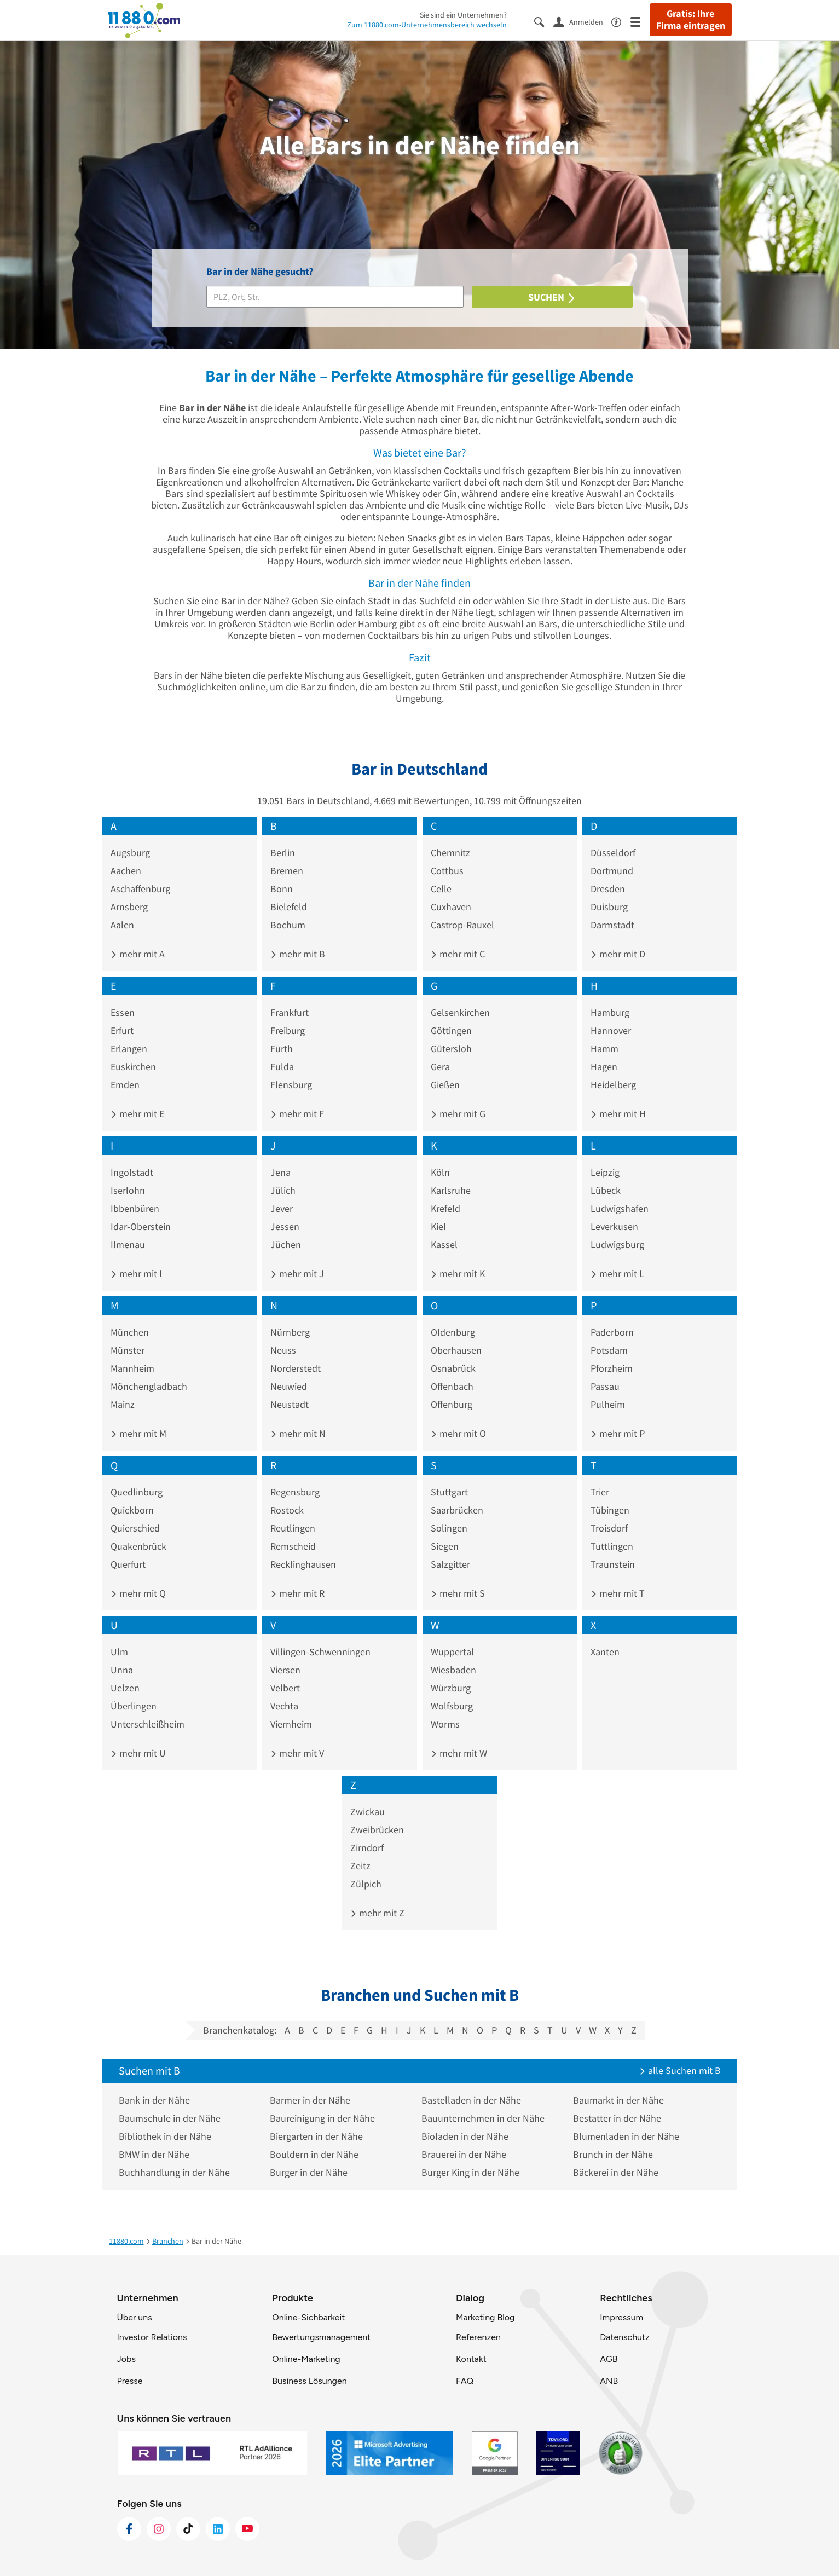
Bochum (287, 925)
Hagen (604, 1066)
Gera (440, 1066)
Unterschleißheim (147, 1724)
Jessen (284, 1226)
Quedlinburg (137, 1492)
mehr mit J (297, 1273)
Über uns (134, 2317)
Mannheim (132, 1368)
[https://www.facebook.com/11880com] (129, 2529)
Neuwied (288, 1386)
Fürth (281, 1048)
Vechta (284, 1706)
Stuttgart (449, 1492)
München (130, 1332)
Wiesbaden (453, 1670)
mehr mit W (459, 1753)
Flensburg (291, 1084)
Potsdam (609, 1350)
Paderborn (612, 1332)
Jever (281, 1208)
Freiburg (287, 1030)
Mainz (123, 1404)
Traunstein (613, 1564)
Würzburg (451, 1688)
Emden (125, 1084)
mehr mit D (618, 954)
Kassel (444, 1244)
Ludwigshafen (620, 1208)
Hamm (604, 1048)
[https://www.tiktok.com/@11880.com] (188, 2529)
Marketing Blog (485, 2317)
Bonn (281, 888)
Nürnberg (290, 1332)
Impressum (621, 2317)
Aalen (122, 925)
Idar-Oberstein (141, 1226)
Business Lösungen (309, 2381)
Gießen (445, 1084)
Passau (605, 1386)
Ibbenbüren (135, 1208)
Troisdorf (609, 1528)
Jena (280, 1172)
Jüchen (285, 1244)
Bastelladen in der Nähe (471, 2100)
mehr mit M (138, 1433)
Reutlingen (292, 1528)
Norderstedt (295, 1368)
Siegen (445, 1546)
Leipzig (605, 1172)
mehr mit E (137, 1113)
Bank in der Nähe (154, 2100)
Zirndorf (367, 1847)
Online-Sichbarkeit (308, 2317)
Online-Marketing (306, 2359)
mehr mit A (138, 954)
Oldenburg (453, 1332)
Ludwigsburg (617, 1244)
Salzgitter (450, 1564)
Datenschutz (625, 2337)
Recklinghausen (303, 1564)
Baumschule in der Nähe (170, 2118)
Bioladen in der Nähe (464, 2136)
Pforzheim (612, 1368)
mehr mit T (618, 1593)
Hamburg (610, 1012)
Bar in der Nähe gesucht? (259, 271)
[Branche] (335, 297)
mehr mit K (458, 1273)
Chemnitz (450, 852)
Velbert (285, 1688)
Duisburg (609, 906)
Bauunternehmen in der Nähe (483, 2118)
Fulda (282, 1066)
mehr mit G (458, 1113)
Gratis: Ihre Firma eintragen (690, 19)
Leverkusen (614, 1226)
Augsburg (130, 852)
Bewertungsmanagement (321, 2337)
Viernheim (291, 1724)
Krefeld (445, 1208)
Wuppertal (452, 1651)
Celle (441, 888)
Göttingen (451, 1030)
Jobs (126, 2359)
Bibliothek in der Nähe (165, 2136)
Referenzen (478, 2337)
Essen (123, 1012)
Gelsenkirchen (460, 1012)
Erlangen (129, 1048)
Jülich (283, 1190)
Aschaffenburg (140, 888)
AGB (608, 2359)
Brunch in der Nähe (613, 2154)
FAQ (464, 2381)
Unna (122, 1670)
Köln (440, 1172)
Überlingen (134, 1706)
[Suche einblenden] (543, 21)
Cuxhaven (451, 906)
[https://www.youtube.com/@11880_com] (247, 2529)
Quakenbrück (138, 1546)
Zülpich (365, 1884)
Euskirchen (133, 1066)
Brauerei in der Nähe (463, 2154)
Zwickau (367, 1811)
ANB (609, 2381)
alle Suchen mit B (680, 2070)
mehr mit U (138, 1753)
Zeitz (360, 1865)
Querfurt (128, 1564)
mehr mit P (618, 1433)
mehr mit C (458, 954)
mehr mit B (297, 954)
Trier (600, 1492)
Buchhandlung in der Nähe (174, 2172)
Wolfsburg (452, 1706)
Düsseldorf (613, 852)
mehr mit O (458, 1433)
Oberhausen (456, 1350)
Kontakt (471, 2359)
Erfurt (122, 1030)
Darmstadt (612, 925)
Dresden (608, 888)
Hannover (611, 1030)
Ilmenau (128, 1244)
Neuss (283, 1350)
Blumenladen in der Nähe (626, 2136)
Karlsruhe (451, 1190)
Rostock (287, 1510)
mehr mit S (458, 1593)
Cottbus (447, 870)
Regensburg (295, 1492)
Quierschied (135, 1528)
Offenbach (452, 1386)
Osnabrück (453, 1368)
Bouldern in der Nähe (314, 2154)
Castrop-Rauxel (462, 925)
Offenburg (451, 1404)
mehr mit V (297, 1753)
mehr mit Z (377, 1913)
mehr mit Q (138, 1593)
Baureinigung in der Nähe (322, 2118)
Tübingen (610, 1510)
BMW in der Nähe (154, 2154)
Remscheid (293, 1546)
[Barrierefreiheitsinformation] (620, 21)
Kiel (438, 1226)
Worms (445, 1724)
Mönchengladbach (149, 1386)
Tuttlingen (612, 1546)
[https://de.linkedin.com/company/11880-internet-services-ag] (218, 2529)
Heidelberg (613, 1084)
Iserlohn (128, 1190)
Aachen (126, 870)
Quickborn (132, 1510)
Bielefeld (288, 906)
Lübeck (606, 1190)
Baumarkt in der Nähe (618, 2100)
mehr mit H (618, 1113)
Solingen (449, 1528)
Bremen (286, 870)
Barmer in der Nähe (310, 2100)
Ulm (119, 1651)
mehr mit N (298, 1433)
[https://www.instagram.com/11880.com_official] (159, 2529)
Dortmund (612, 870)
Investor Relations (152, 2337)
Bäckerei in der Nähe (615, 2172)
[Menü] (640, 21)
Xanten (605, 1651)
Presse (130, 2381)
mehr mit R (297, 1593)
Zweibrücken (377, 1829)
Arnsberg (129, 906)
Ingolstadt (132, 1172)
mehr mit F (297, 1113)
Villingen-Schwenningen (320, 1651)
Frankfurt (289, 1012)
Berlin (282, 852)
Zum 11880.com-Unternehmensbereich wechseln (427, 25)
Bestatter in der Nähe (617, 2118)
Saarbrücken (457, 1510)
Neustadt (289, 1404)
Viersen (285, 1670)
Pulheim (608, 1404)
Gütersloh (451, 1048)
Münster (127, 1350)
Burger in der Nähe (309, 2172)
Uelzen (125, 1688)
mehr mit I (136, 1273)
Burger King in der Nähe (470, 2172)
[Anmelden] (582, 21)
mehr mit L (617, 1273)
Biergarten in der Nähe (316, 2136)
